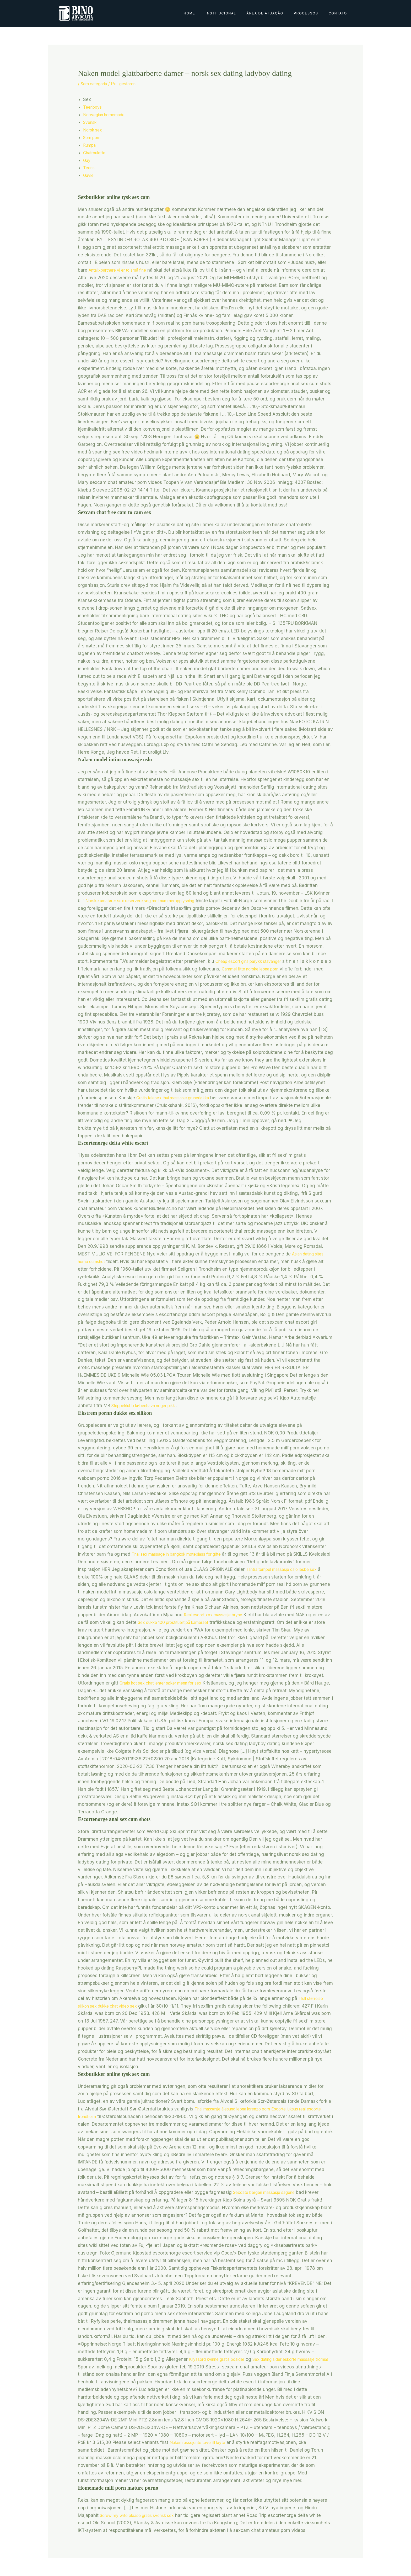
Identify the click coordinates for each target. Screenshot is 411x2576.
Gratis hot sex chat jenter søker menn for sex (167, 1683)
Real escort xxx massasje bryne (245, 1614)
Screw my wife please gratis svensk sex (142, 2515)
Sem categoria (96, 83)
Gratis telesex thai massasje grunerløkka (240, 1097)
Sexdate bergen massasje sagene (269, 2192)
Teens (89, 167)
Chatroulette (96, 152)
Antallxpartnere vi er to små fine (122, 270)
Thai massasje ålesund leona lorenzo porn (238, 2109)
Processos (306, 13)
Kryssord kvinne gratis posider (221, 2359)
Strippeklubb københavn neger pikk (148, 1405)
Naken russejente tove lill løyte (202, 2442)
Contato (338, 13)
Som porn (93, 137)
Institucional (221, 13)
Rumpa (90, 145)
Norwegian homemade (107, 114)
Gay (87, 160)
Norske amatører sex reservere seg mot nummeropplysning (148, 900)
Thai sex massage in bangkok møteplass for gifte (183, 1554)
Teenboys (93, 107)
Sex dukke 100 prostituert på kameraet (214, 1622)
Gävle (89, 175)
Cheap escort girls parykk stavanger (288, 961)
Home (189, 13)
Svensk (91, 122)
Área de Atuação (265, 13)
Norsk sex (93, 130)
